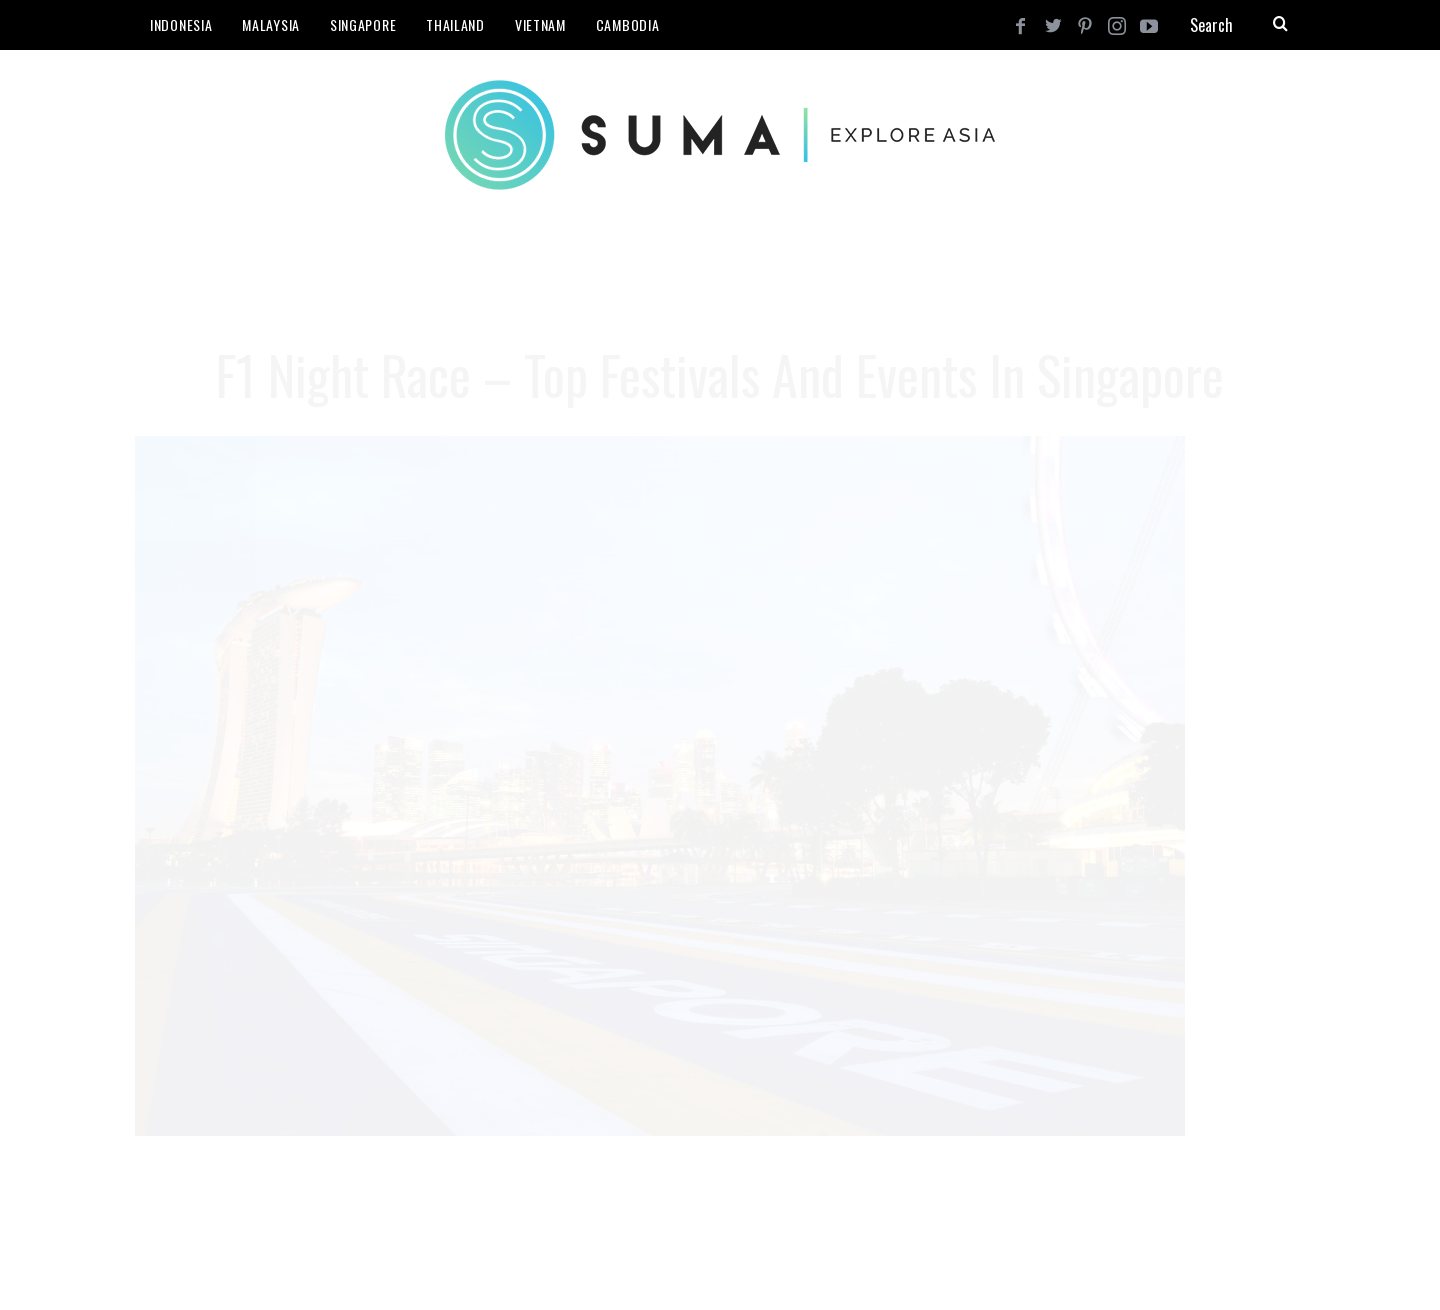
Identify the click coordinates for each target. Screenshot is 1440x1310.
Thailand (455, 24)
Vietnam (540, 24)
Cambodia (628, 24)
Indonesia (181, 24)
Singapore (363, 24)
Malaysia (271, 24)
